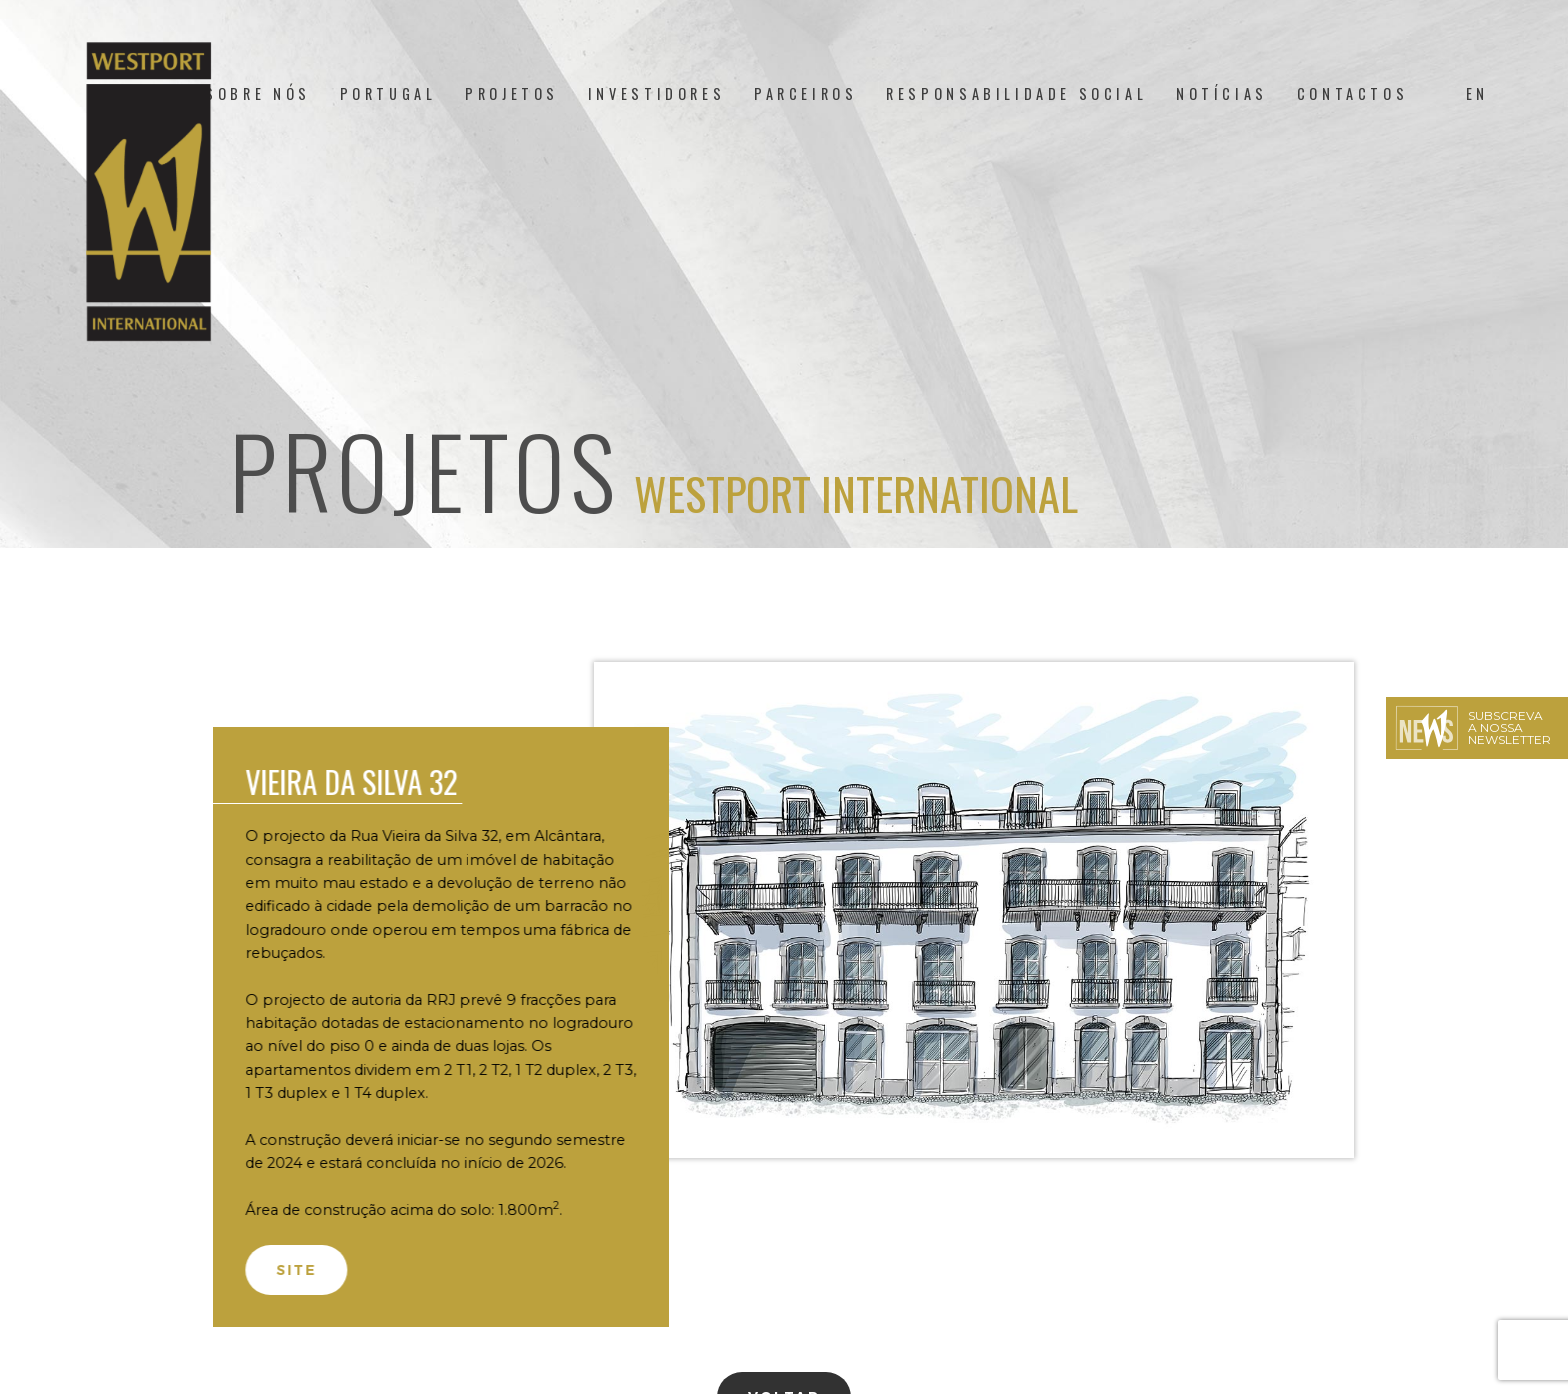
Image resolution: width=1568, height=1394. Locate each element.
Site (286, 1270)
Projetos (512, 93)
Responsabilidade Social (1016, 93)
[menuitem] (1477, 94)
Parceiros (805, 93)
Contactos (1352, 93)
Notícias (1222, 93)
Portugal (388, 93)
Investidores (656, 93)
